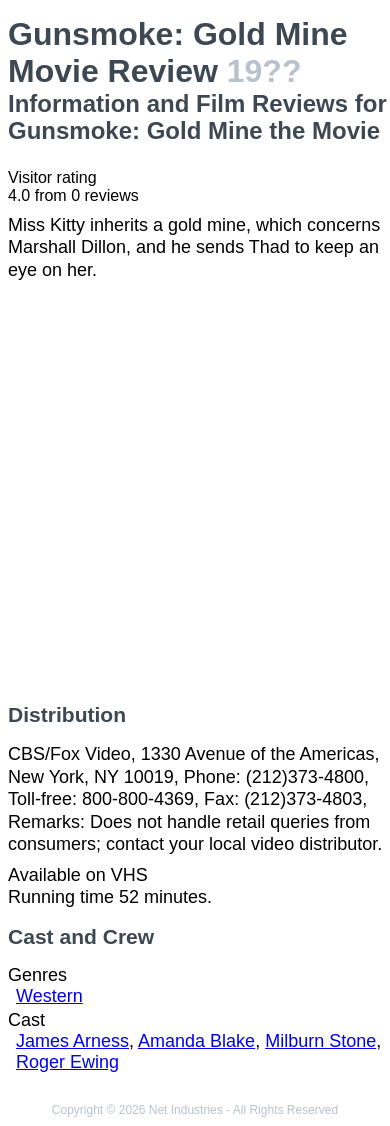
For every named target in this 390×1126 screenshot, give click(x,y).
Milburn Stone (320, 1041)
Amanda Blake (196, 1041)
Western (49, 996)
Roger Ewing (67, 1062)
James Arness (72, 1041)
